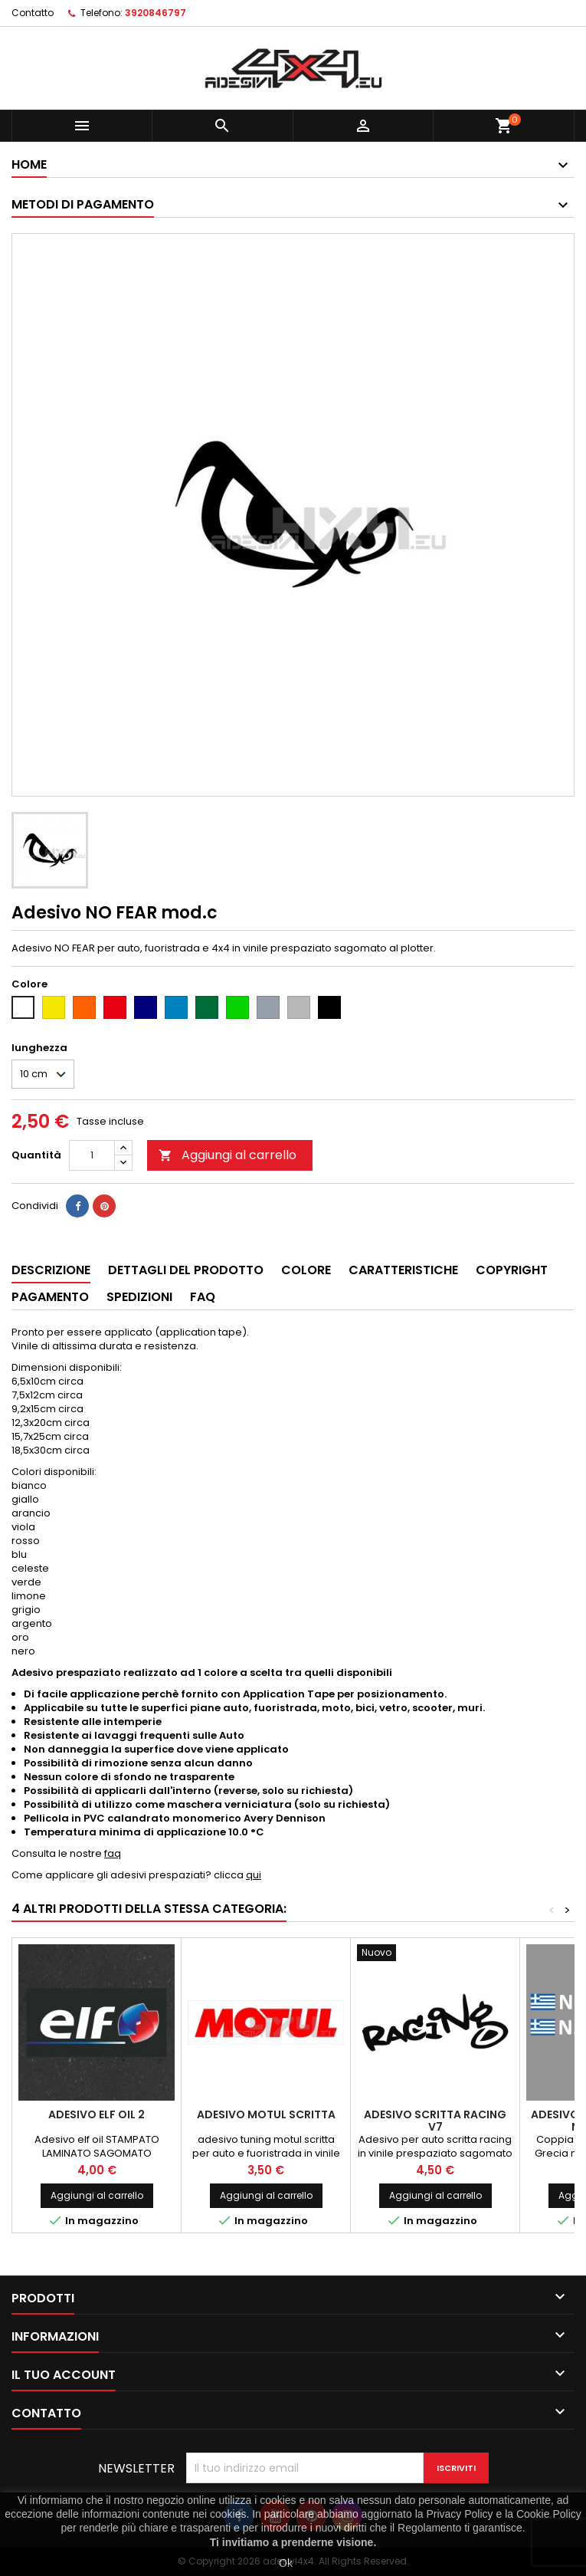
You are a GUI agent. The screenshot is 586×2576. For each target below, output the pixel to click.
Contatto (32, 12)
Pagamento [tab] (50, 1297)
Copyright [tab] (512, 1270)
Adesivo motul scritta (266, 2114)
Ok (286, 2563)
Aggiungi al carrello (227, 1155)
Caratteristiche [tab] (403, 1270)
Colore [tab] (306, 1270)
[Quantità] (92, 1155)
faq (112, 1853)
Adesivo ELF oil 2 (96, 2114)
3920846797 (155, 12)
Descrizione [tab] (50, 1270)
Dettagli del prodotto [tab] (186, 1270)
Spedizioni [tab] (139, 1297)
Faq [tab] (202, 1297)
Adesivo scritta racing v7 (435, 2120)
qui (253, 1875)
